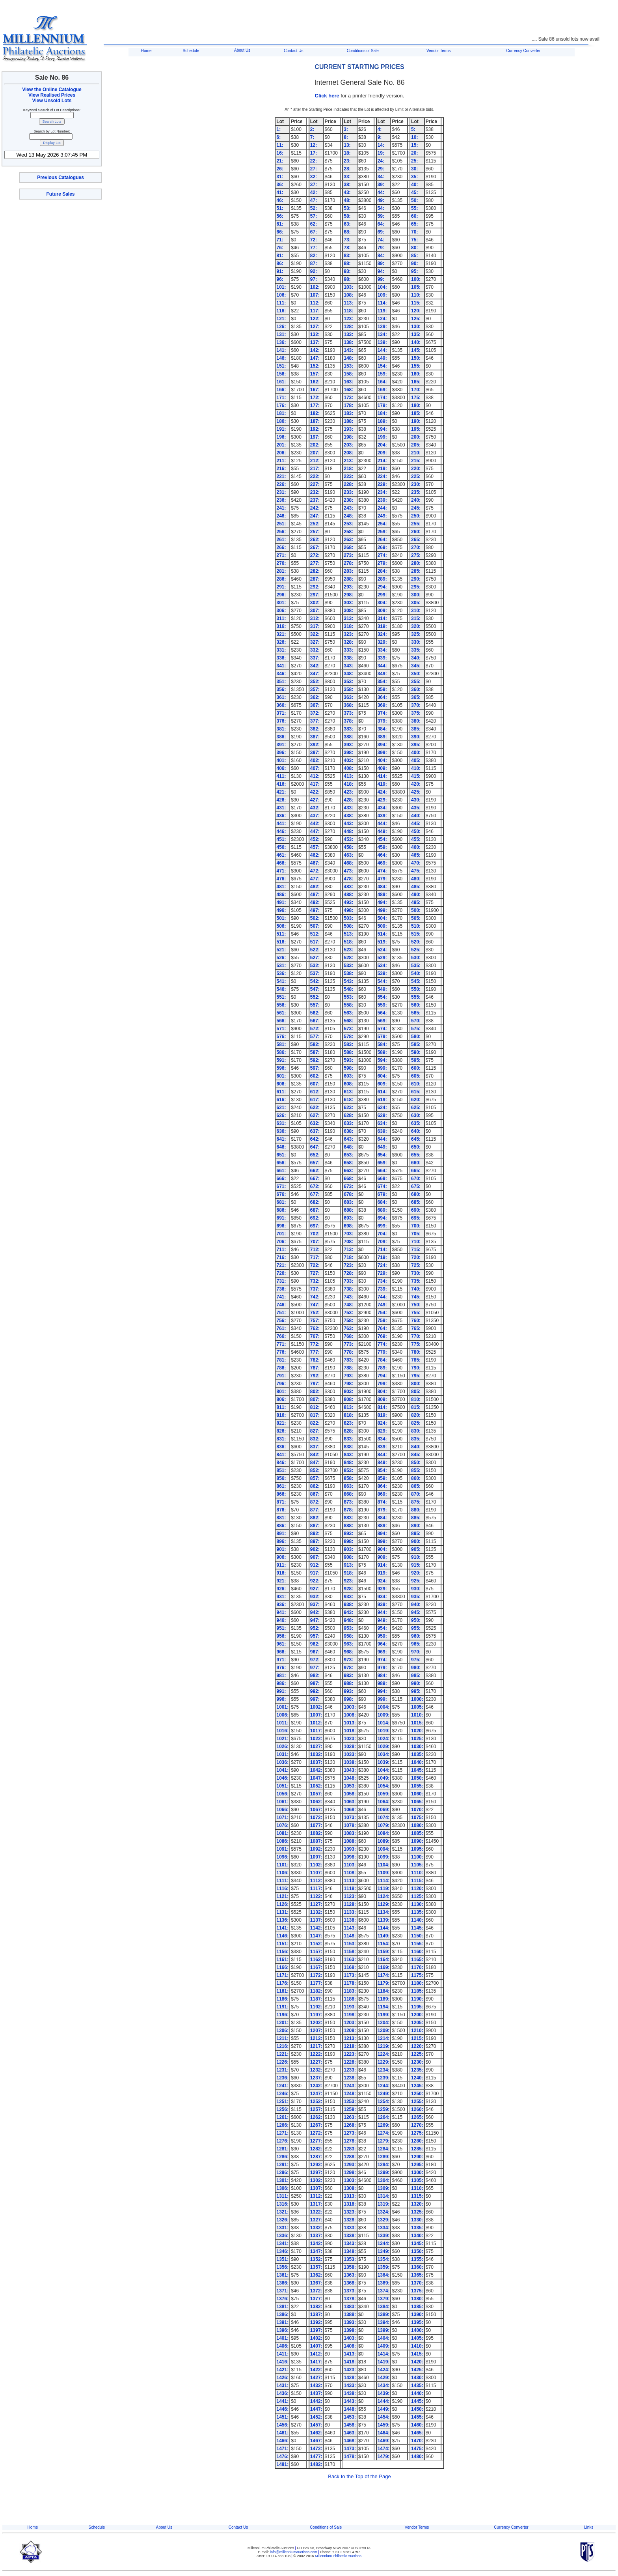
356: (281, 689)
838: (348, 1447)
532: (315, 965)
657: (315, 1163)
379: (382, 721)
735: (416, 1281)
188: (348, 421)
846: (281, 1462)
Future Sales (60, 194)
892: (315, 1533)
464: (382, 855)
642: (315, 1139)
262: (315, 539)
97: (313, 279)
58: (347, 216)
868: (348, 1494)
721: (281, 1265)
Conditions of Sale (363, 51)
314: (382, 618)
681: (281, 1202)
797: (315, 1383)
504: (382, 918)
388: (348, 737)
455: (416, 839)
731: (281, 1281)
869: (382, 1494)
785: (416, 1360)
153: (348, 366)
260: (416, 531)
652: (315, 1155)
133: (348, 334)
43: (347, 192)
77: (313, 247)
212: (315, 460)
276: (281, 563)
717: (315, 1257)
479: (382, 879)
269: (382, 547)
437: (315, 815)
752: (315, 1312)
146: (281, 358)
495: (416, 902)
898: (348, 1541)
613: (348, 1092)
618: (348, 1099)
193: (348, 429)
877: (315, 1510)
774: (382, 1344)
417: (315, 784)
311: (281, 618)
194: (382, 429)
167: (315, 389)
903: (348, 1549)
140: (416, 342)
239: (382, 500)
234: (382, 492)
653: (348, 1155)
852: (315, 1470)
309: (382, 610)
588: (348, 1052)
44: (381, 192)
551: (281, 997)
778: (348, 1352)
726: (281, 1273)
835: (416, 1439)
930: (416, 1589)
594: (382, 1060)
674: (382, 1186)
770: (416, 1336)
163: (348, 382)
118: (348, 311)
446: (281, 831)
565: (416, 1013)
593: (348, 1060)
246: (281, 516)
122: (315, 318)
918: (348, 1573)
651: (281, 1155)
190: (416, 421)
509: (382, 926)
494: (382, 902)
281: (281, 571)
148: (348, 358)
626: (281, 1115)
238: (348, 500)
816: (281, 1415)
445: (416, 823)
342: (315, 666)
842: (315, 1454)
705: (416, 1234)
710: (416, 1241)
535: (416, 965)
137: (315, 342)
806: (281, 1399)
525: (416, 950)
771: (281, 1344)
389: (382, 737)
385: (416, 729)
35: (414, 176)
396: (281, 752)
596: (281, 1068)
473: (348, 871)
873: (348, 1502)
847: (315, 1462)
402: (315, 760)
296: (281, 595)
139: (382, 342)
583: (348, 1044)
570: (416, 1021)
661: (281, 1170)
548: (348, 989)
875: (416, 1502)
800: (416, 1383)
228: (348, 484)
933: (348, 1596)
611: (281, 1092)
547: (315, 989)
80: (414, 247)
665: (416, 1170)
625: (416, 1107)
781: (281, 1360)
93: (347, 271)
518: (348, 942)
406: (281, 768)
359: (382, 689)
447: (315, 831)
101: (281, 287)
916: (281, 1573)
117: (315, 311)
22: (313, 161)
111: (281, 303)
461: (281, 855)
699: (382, 1226)
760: (416, 1320)
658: (348, 1163)
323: (348, 634)
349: (382, 673)
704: (382, 1234)
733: (348, 1281)
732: (315, 1281)
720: (416, 1257)
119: (382, 311)
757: (315, 1320)
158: (348, 374)
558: (348, 1005)
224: (382, 476)
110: (416, 295)
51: (279, 208)
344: (382, 666)
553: (348, 997)
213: (348, 460)
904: (382, 1549)
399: (382, 752)
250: (416, 516)
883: (348, 1518)
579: (382, 1036)
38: (347, 184)
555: (416, 997)
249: (382, 516)
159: (382, 374)
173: (348, 397)
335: (416, 650)
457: (315, 847)
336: (281, 658)
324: (382, 634)
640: (416, 1131)
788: (348, 1368)
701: (281, 1234)
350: (416, 673)
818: (348, 1415)
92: (313, 271)
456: (281, 847)
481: (281, 886)
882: (315, 1518)
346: (281, 673)
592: (315, 1060)
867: (315, 1494)
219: (382, 468)
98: (347, 279)
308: (348, 610)
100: (416, 279)
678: (348, 1194)
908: (348, 1557)
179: (382, 405)
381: (281, 729)
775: (416, 1344)
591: (281, 1060)
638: (348, 1131)
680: (416, 1194)
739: (382, 1289)
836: (281, 1447)
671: (281, 1186)
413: (348, 776)
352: (315, 681)
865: (416, 1486)
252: (315, 524)
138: (348, 342)
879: (382, 1510)
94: (381, 271)
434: (382, 808)
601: (281, 1076)
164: (382, 382)
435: (416, 808)
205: (416, 445)
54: (381, 208)
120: (416, 311)
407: (315, 768)
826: (281, 1431)
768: (348, 1336)
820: (416, 1415)
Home (146, 51)
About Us (242, 50)
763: (348, 1328)
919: (382, 1573)
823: (348, 1423)
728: (348, 1273)
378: (348, 721)
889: (382, 1525)
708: (348, 1241)
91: (279, 271)
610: (416, 1084)
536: (281, 973)
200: (416, 437)
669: (382, 1178)
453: (348, 839)
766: (281, 1336)
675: (416, 1186)
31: (279, 176)
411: (281, 776)
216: (281, 468)
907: (315, 1557)
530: (416, 957)
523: (348, 950)
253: (348, 524)
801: (281, 1391)
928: (348, 1589)
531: (281, 965)
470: (416, 863)
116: (281, 311)
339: (382, 658)
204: (382, 445)
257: (315, 531)
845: (416, 1454)
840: (416, 1447)
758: (348, 1320)
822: (315, 1423)
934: (382, 1596)
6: (278, 137)
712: (315, 1249)
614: (382, 1092)
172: (315, 397)
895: (416, 1533)
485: (416, 886)
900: (416, 1541)
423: (348, 792)
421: (281, 792)
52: (313, 208)
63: (347, 224)
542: (315, 981)
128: (348, 326)
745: (416, 1297)
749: (382, 1305)
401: (281, 760)
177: (315, 405)
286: (281, 579)
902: (315, 1549)
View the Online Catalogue (51, 89)
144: (382, 350)
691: (281, 1218)
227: (315, 484)
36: (279, 184)
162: (315, 382)
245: (416, 508)
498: (348, 910)
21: (279, 161)
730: (416, 1273)
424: (382, 792)
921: (281, 1581)
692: (315, 1218)
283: (348, 571)
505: (416, 918)
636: (281, 1131)
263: (348, 539)
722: (315, 1265)
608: (348, 1084)
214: (382, 460)
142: (315, 350)
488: (348, 894)
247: (315, 516)
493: (348, 902)
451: (281, 839)
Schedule (191, 51)
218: (348, 468)
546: (281, 989)
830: (416, 1431)
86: (279, 263)
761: (281, 1328)
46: (279, 200)
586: (281, 1052)
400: (416, 752)
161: (281, 382)
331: (281, 650)
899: (382, 1541)
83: (347, 255)
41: (279, 192)
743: (348, 1297)
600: (416, 1068)
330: (416, 642)
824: (382, 1423)
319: (382, 626)
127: (315, 326)
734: (382, 1281)
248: (348, 516)
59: (381, 216)
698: (348, 1226)
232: (315, 492)
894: (382, 1533)
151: (281, 366)
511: (281, 934)
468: (348, 863)
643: (348, 1139)
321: (281, 634)
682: (315, 1202)
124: (382, 318)
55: (414, 208)
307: (315, 610)
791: (281, 1376)
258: (348, 531)
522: (315, 950)
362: (315, 697)
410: (416, 768)
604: (382, 1076)
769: (382, 1336)
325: (416, 634)
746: (281, 1305)
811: (281, 1407)
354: (382, 681)
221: (281, 476)
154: (382, 366)
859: (382, 1478)
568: (348, 1021)
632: (315, 1123)
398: (348, 752)
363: (348, 697)
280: (416, 563)
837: (315, 1447)
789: (382, 1368)
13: (347, 145)
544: (382, 981)
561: (281, 1013)
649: (382, 1147)
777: (315, 1352)
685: (416, 1202)
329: (382, 642)
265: (416, 539)
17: (313, 153)
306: (281, 610)
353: (348, 681)
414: (382, 776)
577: (315, 1036)
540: (416, 973)
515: (416, 934)
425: (416, 792)
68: (347, 232)
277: (315, 563)
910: (416, 1557)
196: (281, 437)
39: (381, 184)
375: (416, 713)
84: (381, 255)
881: (281, 1518)
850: (416, 1462)
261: (281, 539)
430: (416, 800)
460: (416, 847)
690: (416, 1210)
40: (414, 184)
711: (281, 1249)
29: (381, 169)
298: (348, 595)
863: (348, 1486)
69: (381, 232)
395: (416, 744)
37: (313, 184)
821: (281, 1423)
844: (382, 1454)
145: (416, 350)
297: (315, 595)
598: (348, 1068)
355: (416, 681)
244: (382, 508)
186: (281, 421)
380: (416, 721)
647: (315, 1147)
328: (348, 642)
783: (348, 1360)
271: (281, 555)
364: (382, 697)
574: (382, 1028)
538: (348, 973)
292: (315, 587)
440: (416, 815)
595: (416, 1060)
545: (416, 981)
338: (348, 658)
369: (382, 705)
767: (315, 1336)
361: (281, 697)
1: (278, 129)
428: (348, 800)
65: (414, 224)
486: (281, 894)
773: (348, 1344)
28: (347, 169)
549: (382, 989)
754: (382, 1312)
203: (348, 445)
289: (382, 579)
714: (382, 1249)
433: (348, 808)
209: (382, 453)
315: (416, 618)
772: (315, 1344)
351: (281, 681)
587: (315, 1052)
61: (279, 224)
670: (416, 1178)
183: (348, 413)
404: (382, 760)
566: (281, 1021)
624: (382, 1107)
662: (315, 1170)
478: (348, 879)
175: (416, 397)
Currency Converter (523, 51)
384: (382, 729)
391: (281, 744)
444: (382, 823)
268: (348, 547)
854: (382, 1470)
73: (347, 240)
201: (281, 445)
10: (414, 137)
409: (382, 768)
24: (381, 161)
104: (382, 287)
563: (348, 1013)
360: (416, 689)
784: (382, 1360)
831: (281, 1439)
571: (281, 1028)
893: (348, 1533)
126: (281, 326)
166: (281, 389)
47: (313, 200)
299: (382, 595)
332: (315, 650)
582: (315, 1044)
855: (416, 1470)
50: (414, 200)
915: (416, 1565)
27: (313, 169)
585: (416, 1044)
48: (347, 200)
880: (416, 1510)
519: (382, 942)
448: (348, 831)
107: (315, 295)
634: (382, 1123)
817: (315, 1415)
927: (315, 1589)
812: (315, 1407)
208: (348, 453)
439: (382, 815)
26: (279, 169)
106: (281, 295)
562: (315, 1013)
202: (315, 445)
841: (281, 1454)
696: (281, 1226)
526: (281, 957)
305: (416, 602)
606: (281, 1084)
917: (315, 1573)
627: (315, 1115)
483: (348, 886)
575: (416, 1028)
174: (382, 397)
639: (382, 1131)
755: (416, 1312)
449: (382, 831)
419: (382, 784)
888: (348, 1525)
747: (315, 1305)
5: (413, 129)
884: (382, 1518)
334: (382, 650)
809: (382, 1399)
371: (281, 713)
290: (416, 579)
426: (281, 800)
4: (380, 129)
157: (315, 374)
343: (348, 666)
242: (315, 508)
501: (281, 918)
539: (382, 973)
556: (281, 1005)
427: (315, 800)
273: (348, 555)
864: (382, 1486)
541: (281, 981)
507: (315, 926)
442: (315, 823)
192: (315, 429)
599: (382, 1068)
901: (281, 1549)
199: (382, 437)
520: (416, 942)
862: (315, 1486)
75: (414, 240)
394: (382, 744)
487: (315, 894)
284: (382, 571)
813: (348, 1407)
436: (281, 815)
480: (416, 879)
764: (382, 1328)
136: (281, 342)
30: (414, 169)
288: (348, 579)
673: (348, 1186)
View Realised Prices (51, 95)
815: (416, 1407)
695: (416, 1218)
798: (348, 1383)
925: (416, 1581)
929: (382, 1589)
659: (382, 1163)
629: (382, 1115)
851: (281, 1470)
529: (382, 957)
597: (315, 1068)
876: (281, 1510)
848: (348, 1462)
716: (281, 1257)
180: (416, 405)
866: (281, 1494)
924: (382, 1581)
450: (416, 831)
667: (315, 1178)
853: (348, 1470)
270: (416, 547)
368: (348, 705)
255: (416, 524)
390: (416, 737)
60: (414, 216)
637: (315, 1131)
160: (416, 374)
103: (348, 287)
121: (281, 318)
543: (348, 981)
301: (281, 602)
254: (382, 524)
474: (382, 871)
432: (315, 808)
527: (315, 957)
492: (315, 902)
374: (382, 713)
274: (382, 555)
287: (315, 579)
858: (348, 1478)
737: (315, 1289)
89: (381, 263)
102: (315, 287)
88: (347, 263)
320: (416, 626)
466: (281, 863)
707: (315, 1241)
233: (348, 492)
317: (315, 626)
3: (346, 129)
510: (416, 926)
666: (281, 1178)
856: (281, 1478)
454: (382, 839)
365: (416, 697)
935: (416, 1596)
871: (281, 1502)
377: (315, 721)
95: (414, 271)
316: (281, 626)
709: (382, 1241)
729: (382, 1273)
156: (281, 374)
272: (315, 555)
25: (414, 161)
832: (315, 1439)
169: (382, 389)
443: (348, 823)
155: (416, 366)
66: (279, 232)
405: (416, 760)
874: (382, 1502)
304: (382, 602)
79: (381, 247)
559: (382, 1005)
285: (416, 571)
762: (315, 1328)
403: (348, 760)
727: (315, 1273)
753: (348, 1312)
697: (315, 1226)
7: (312, 137)
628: (348, 1115)
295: (416, 587)
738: (348, 1289)
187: (315, 421)
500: (416, 910)
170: (416, 389)
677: (315, 1194)
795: (416, 1376)
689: (382, 1210)
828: (348, 1431)
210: (416, 453)
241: (281, 508)
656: (281, 1163)
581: (281, 1044)
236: (281, 500)
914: (382, 1565)
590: (416, 1052)
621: (281, 1107)
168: (348, 389)
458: (348, 847)
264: (382, 539)
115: (416, 303)
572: (315, 1028)
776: (281, 1352)
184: (382, 413)
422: (315, 792)
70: (414, 232)
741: (281, 1297)
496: (281, 910)
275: (416, 555)
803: (348, 1391)
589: (382, 1052)
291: (281, 587)
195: (416, 429)
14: (381, 145)
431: (281, 808)
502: (315, 918)
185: (416, 413)
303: (348, 602)
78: (347, 247)
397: (315, 752)
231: (281, 492)
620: (416, 1099)
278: (348, 563)
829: (382, 1431)
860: (416, 1478)
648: (348, 1147)
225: (416, 476)
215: (416, 460)
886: (281, 1525)
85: (414, 255)
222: (315, 476)
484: (382, 886)
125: (416, 318)
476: (281, 879)
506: (281, 926)
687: (315, 1210)
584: (382, 1044)
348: (348, 673)
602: (315, 1076)
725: (416, 1265)
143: (348, 350)
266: (281, 547)
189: (382, 421)
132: (315, 334)
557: (315, 1005)
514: (382, 934)
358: (348, 689)
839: (382, 1447)
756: (281, 1320)
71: (279, 240)
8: (346, 137)
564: (382, 1013)
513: (348, 934)
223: (348, 476)
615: (416, 1092)
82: (313, 255)
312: (315, 618)
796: (281, 1383)
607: (315, 1084)
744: (382, 1297)
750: (416, 1305)
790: (416, 1368)
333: (348, 650)
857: (315, 1478)
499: (382, 910)
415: (416, 776)
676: (281, 1194)
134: (382, 334)
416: (281, 784)
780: (416, 1352)
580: (416, 1036)
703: (348, 1234)
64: (381, 224)
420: (416, 784)
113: (348, 303)
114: (382, 303)
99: (381, 279)
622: (315, 1107)
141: (281, 350)
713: (348, 1249)
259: (382, 531)
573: (348, 1028)
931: (281, 1596)
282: (315, 571)
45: (414, 192)
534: (382, 965)
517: (315, 942)
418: (348, 784)
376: (281, 721)
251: (281, 524)
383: (348, 729)
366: (281, 705)
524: (382, 950)
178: (348, 405)
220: (416, 468)
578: (348, 1036)
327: (315, 642)
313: (348, 618)
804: (382, 1391)
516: (281, 942)
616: (281, 1099)
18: (347, 153)
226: (281, 484)
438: (348, 815)
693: (348, 1218)
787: (315, 1368)
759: (382, 1320)
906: (281, 1557)
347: (315, 673)
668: (348, 1178)
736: (281, 1289)
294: (382, 587)
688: (348, 1210)
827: (315, 1431)
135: (416, 334)
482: (315, 886)
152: (315, 366)
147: (315, 358)
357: (315, 689)
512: (315, 934)
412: (315, 776)
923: (348, 1581)
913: (348, 1565)
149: (382, 358)
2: (312, 129)
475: (416, 871)
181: (281, 413)
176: (281, 405)
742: (315, 1297)
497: (315, 910)
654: (382, 1155)
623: (348, 1107)
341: (281, 666)
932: (315, 1596)
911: (281, 1565)
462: (315, 855)
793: (348, 1376)
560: (416, 1005)
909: (382, 1557)
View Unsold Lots (52, 100)
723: (348, 1265)
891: (281, 1533)
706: (281, 1241)
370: (416, 705)
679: (382, 1194)
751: (281, 1312)
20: (414, 153)
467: (315, 863)
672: (315, 1186)
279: (382, 563)
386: (281, 737)
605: (416, 1076)
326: (281, 642)
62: (313, 224)
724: (382, 1265)
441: (281, 823)
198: (348, 437)
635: (416, 1123)
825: (416, 1423)
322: (315, 634)
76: (279, 247)
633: (348, 1123)
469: (382, 863)
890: (416, 1525)
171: (281, 397)
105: (416, 287)
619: (382, 1099)
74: (381, 240)
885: (416, 1518)
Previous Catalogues (60, 177)
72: (313, 240)
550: (416, 989)
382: (315, 729)
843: (348, 1454)
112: (315, 303)
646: (281, 1147)
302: (315, 602)
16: (279, 153)
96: (279, 279)
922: (315, 1581)
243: (348, 508)
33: (347, 176)
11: (279, 145)
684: (382, 1202)
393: (348, 744)
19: (381, 153)
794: (382, 1376)
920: (416, 1573)
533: (348, 965)
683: (348, 1202)
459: (382, 847)
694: (382, 1218)
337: (315, 658)
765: (416, 1328)
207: (315, 453)
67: (313, 232)
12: (313, 145)
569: (382, 1021)
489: (382, 894)
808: (348, 1399)
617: (315, 1099)
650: (416, 1147)
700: (416, 1226)
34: (381, 176)
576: (281, 1036)
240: (416, 500)
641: (281, 1139)
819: (382, 1415)
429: (382, 800)
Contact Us (293, 51)
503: (348, 918)
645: (416, 1139)
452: (315, 839)
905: (416, 1549)
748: (348, 1305)
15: (414, 145)
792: (315, 1376)
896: (281, 1541)
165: (416, 382)
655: (416, 1155)
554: (382, 997)
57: (313, 216)
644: (382, 1139)
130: (416, 326)
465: (416, 855)
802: (315, 1391)
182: (315, 413)
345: (416, 666)
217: (315, 468)
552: (315, 997)
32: (313, 176)
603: (348, 1076)
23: (347, 161)
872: (315, 1502)
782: (315, 1360)
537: (315, 973)
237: (315, 500)
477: (315, 879)
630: (416, 1115)
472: (315, 871)
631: (281, 1123)
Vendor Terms (438, 51)
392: (315, 744)
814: (382, 1407)
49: (381, 200)
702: (315, 1234)
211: (281, 460)
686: (281, 1210)
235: (416, 492)
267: (315, 547)
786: (281, 1368)
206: (281, 453)
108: (348, 295)
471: (281, 871)
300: (416, 595)
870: (416, 1494)
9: (380, 137)
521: (281, 950)
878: (348, 1510)
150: (416, 358)
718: (348, 1257)
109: (382, 295)
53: (347, 208)
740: (416, 1289)
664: (382, 1170)
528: (348, 957)
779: (382, 1352)
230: (416, 484)
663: (348, 1170)
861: (281, 1486)
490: (416, 894)
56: (279, 216)
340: (416, 658)
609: (382, 1084)
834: (382, 1439)
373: (348, 713)
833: (348, 1439)
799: (382, 1383)
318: (348, 626)
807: (315, 1399)
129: (382, 326)
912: (315, 1565)
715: (416, 1249)
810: (416, 1399)
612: (315, 1092)
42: (313, 192)
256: (281, 531)
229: (382, 484)
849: (382, 1462)
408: (348, 768)
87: (313, 263)
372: (315, 713)
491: (281, 902)
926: (281, 1589)
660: (416, 1163)
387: (315, 737)
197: (315, 437)
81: (279, 255)
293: (348, 587)
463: (348, 855)
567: (315, 1021)
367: (315, 705)
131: (281, 334)
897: (315, 1541)
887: (315, 1525)
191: (281, 429)
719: (382, 1257)
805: (416, 1391)
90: (414, 263)
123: (348, 318)
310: (416, 610)
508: (348, 926)
